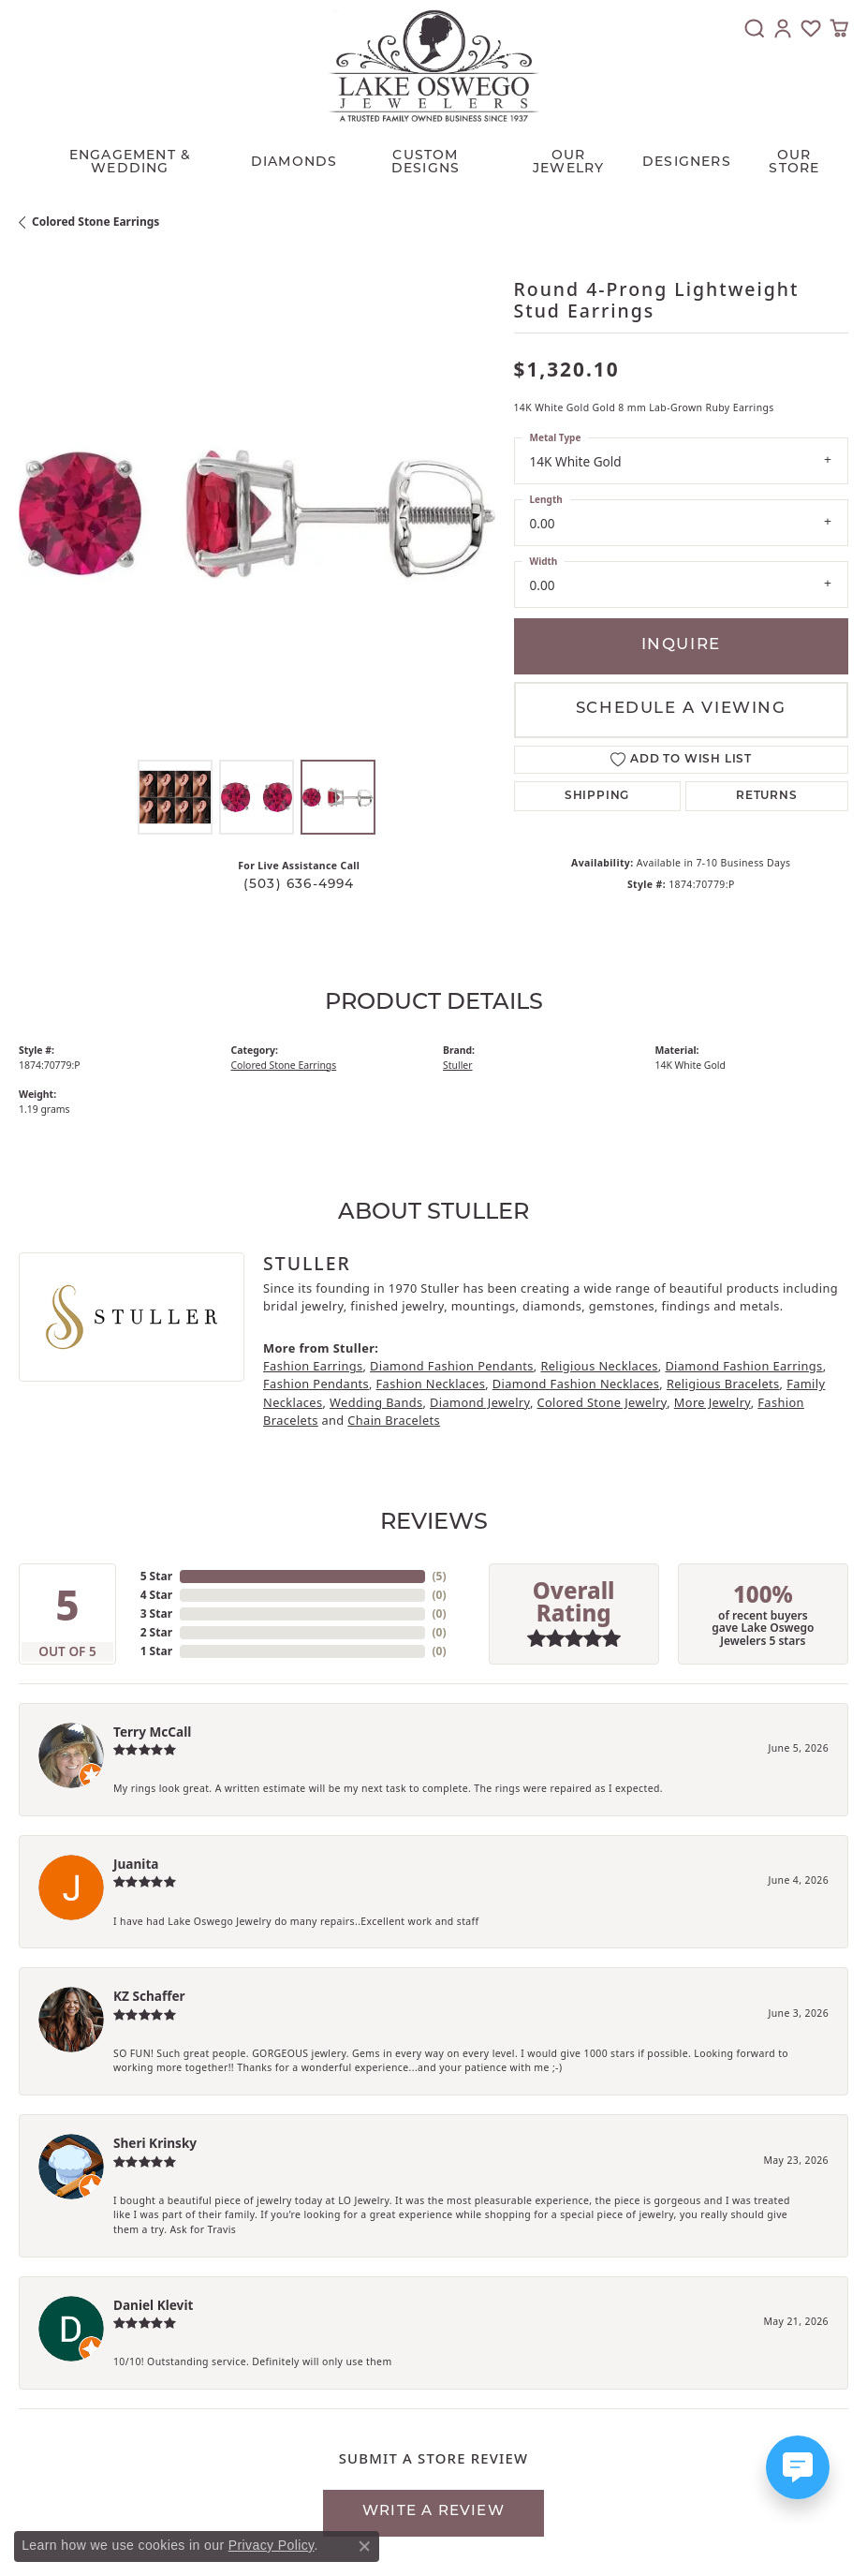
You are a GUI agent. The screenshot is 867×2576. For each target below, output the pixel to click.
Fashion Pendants (316, 1383)
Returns (767, 796)
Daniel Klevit (153, 2305)
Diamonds (294, 162)
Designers (686, 162)
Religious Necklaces (598, 1365)
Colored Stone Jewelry (601, 1402)
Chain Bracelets (393, 1420)
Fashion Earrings (313, 1365)
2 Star (156, 1632)
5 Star (156, 1576)
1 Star (156, 1651)
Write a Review (433, 2512)
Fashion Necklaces (431, 1383)
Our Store (794, 162)
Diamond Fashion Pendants (452, 1365)
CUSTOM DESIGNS (425, 162)
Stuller (458, 1065)
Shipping (597, 796)
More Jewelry (712, 1402)
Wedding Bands (376, 1402)
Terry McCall (152, 1731)
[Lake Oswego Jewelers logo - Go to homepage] (434, 65)
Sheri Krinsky (155, 2143)
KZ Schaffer (149, 1996)
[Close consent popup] (364, 2546)
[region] (257, 512)
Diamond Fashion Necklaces (575, 1383)
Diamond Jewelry (480, 1402)
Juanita (135, 1864)
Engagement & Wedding (130, 162)
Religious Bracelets (723, 1383)
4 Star (156, 1595)
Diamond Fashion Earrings (743, 1365)
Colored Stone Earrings (95, 221)
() (440, 1576)
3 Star (156, 1613)
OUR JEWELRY (568, 162)
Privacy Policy (271, 2545)
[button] (754, 28)
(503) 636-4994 (299, 885)
